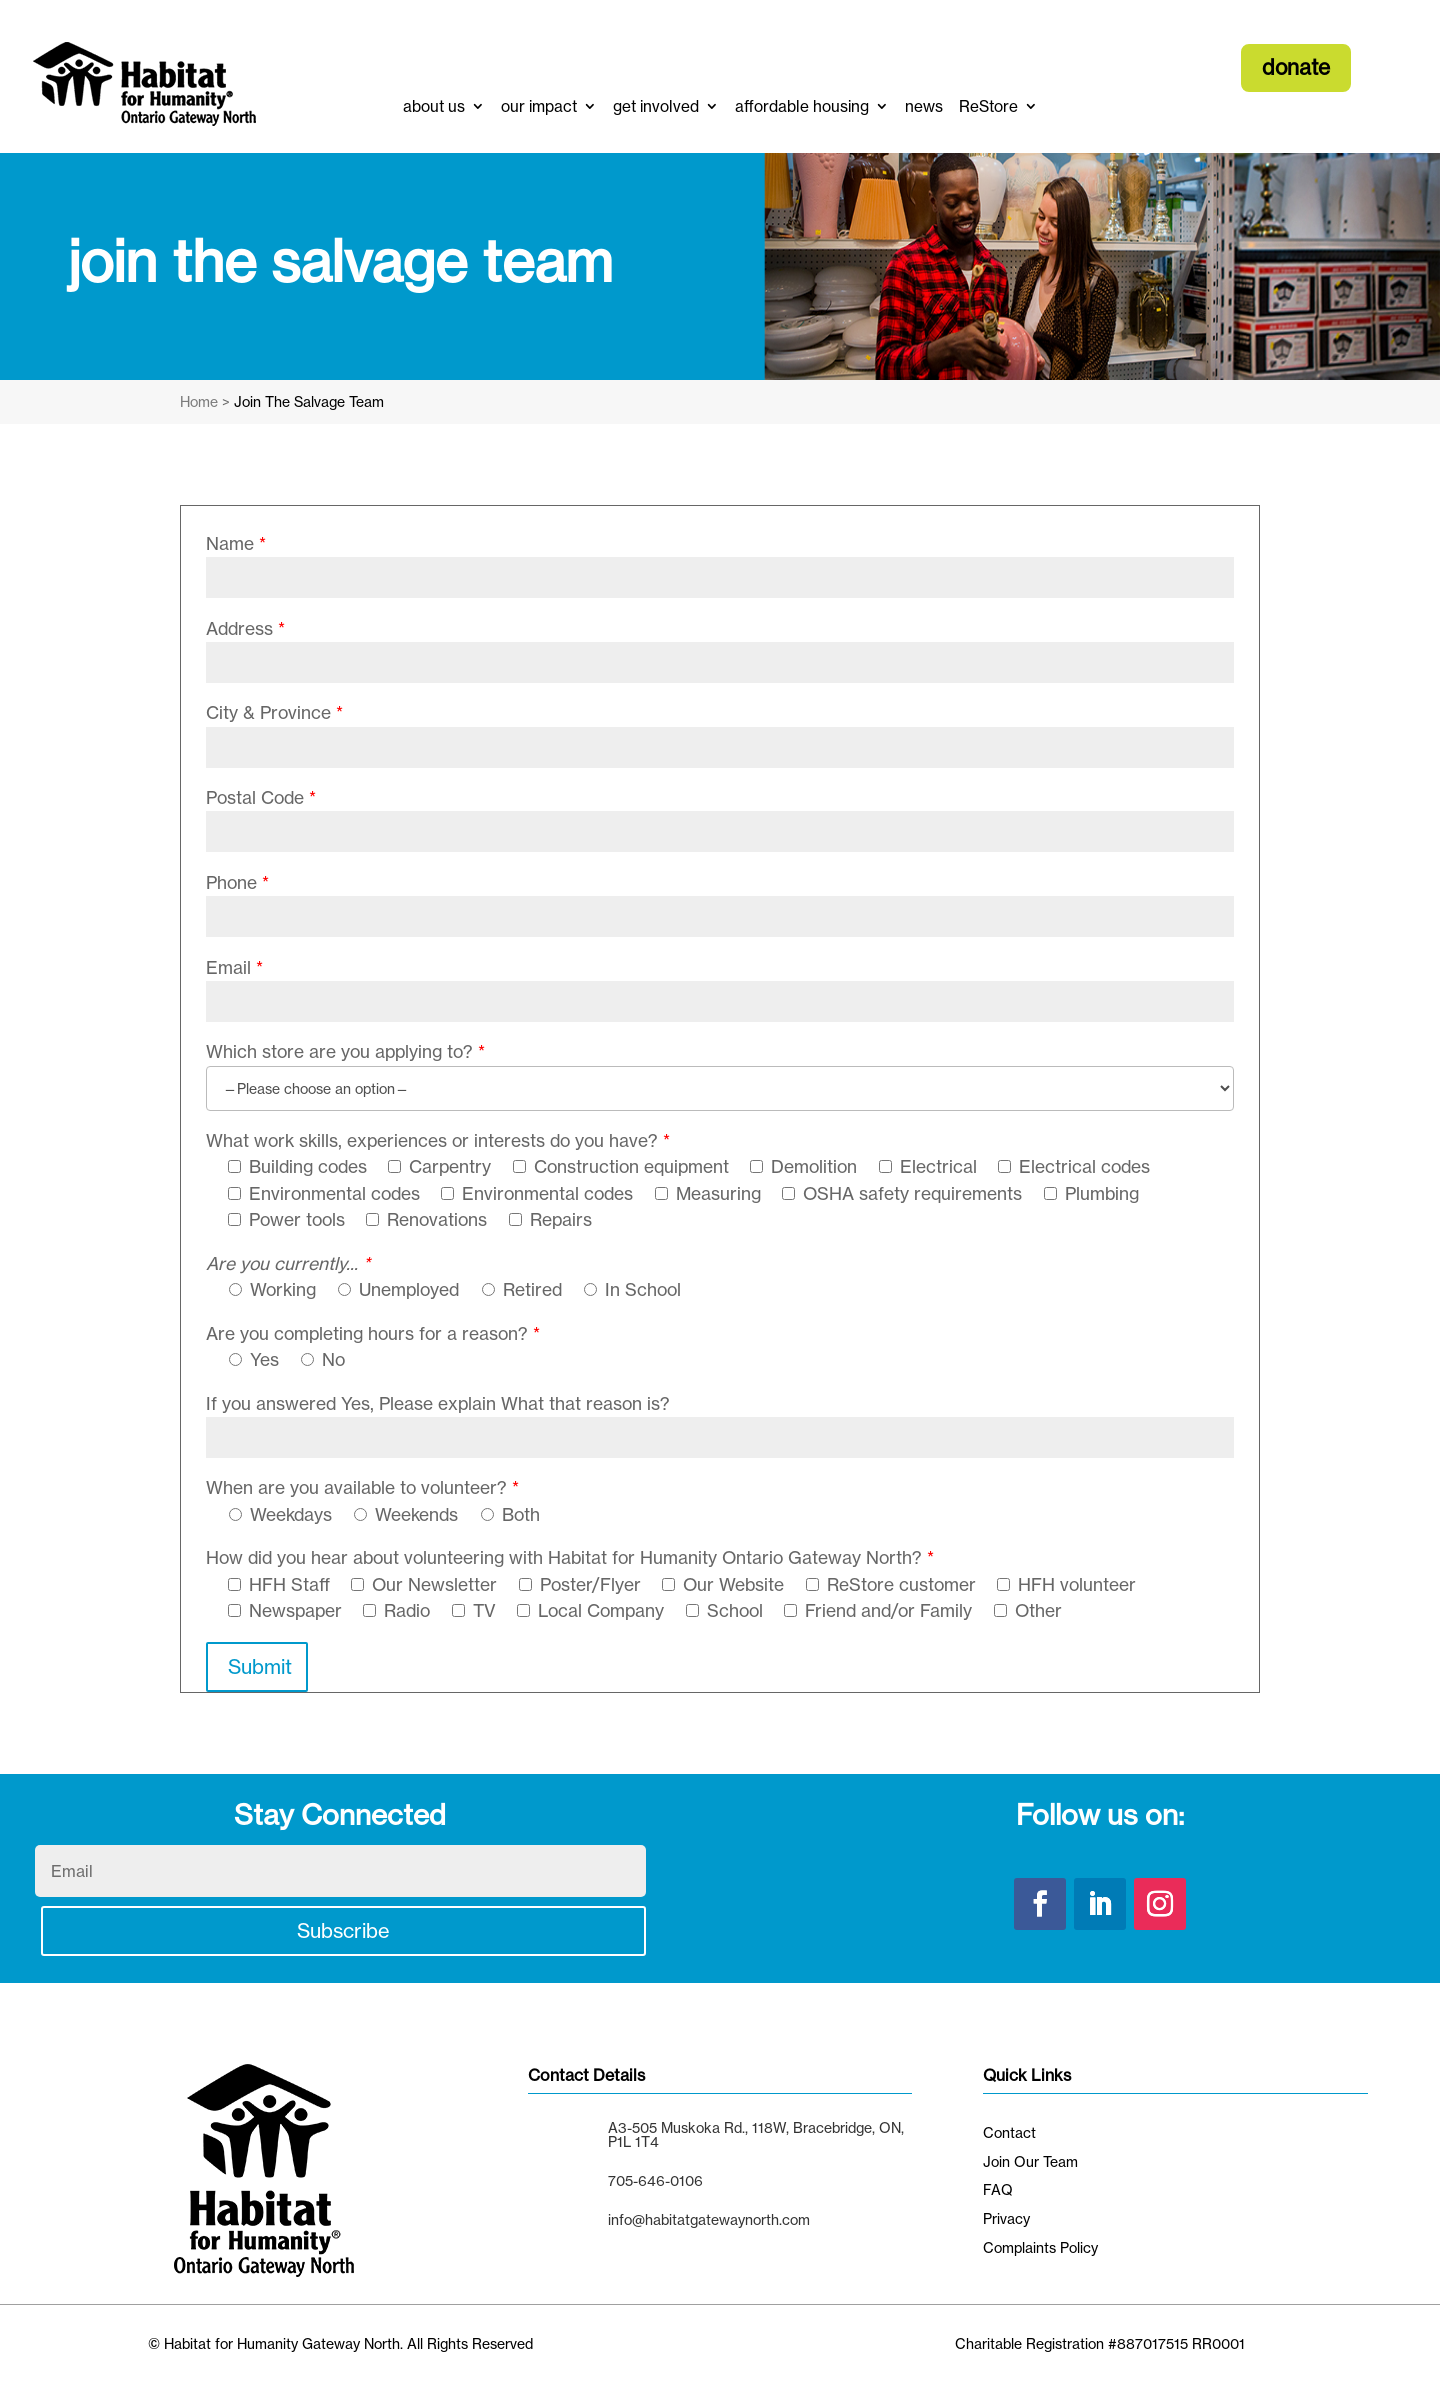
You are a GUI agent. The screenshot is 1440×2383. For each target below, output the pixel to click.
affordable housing (802, 106)
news (924, 106)
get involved (656, 106)
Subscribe (343, 1930)
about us (434, 106)
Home (199, 401)
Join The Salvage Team (309, 401)
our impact (539, 106)
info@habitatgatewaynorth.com (709, 2219)
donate (1296, 67)
